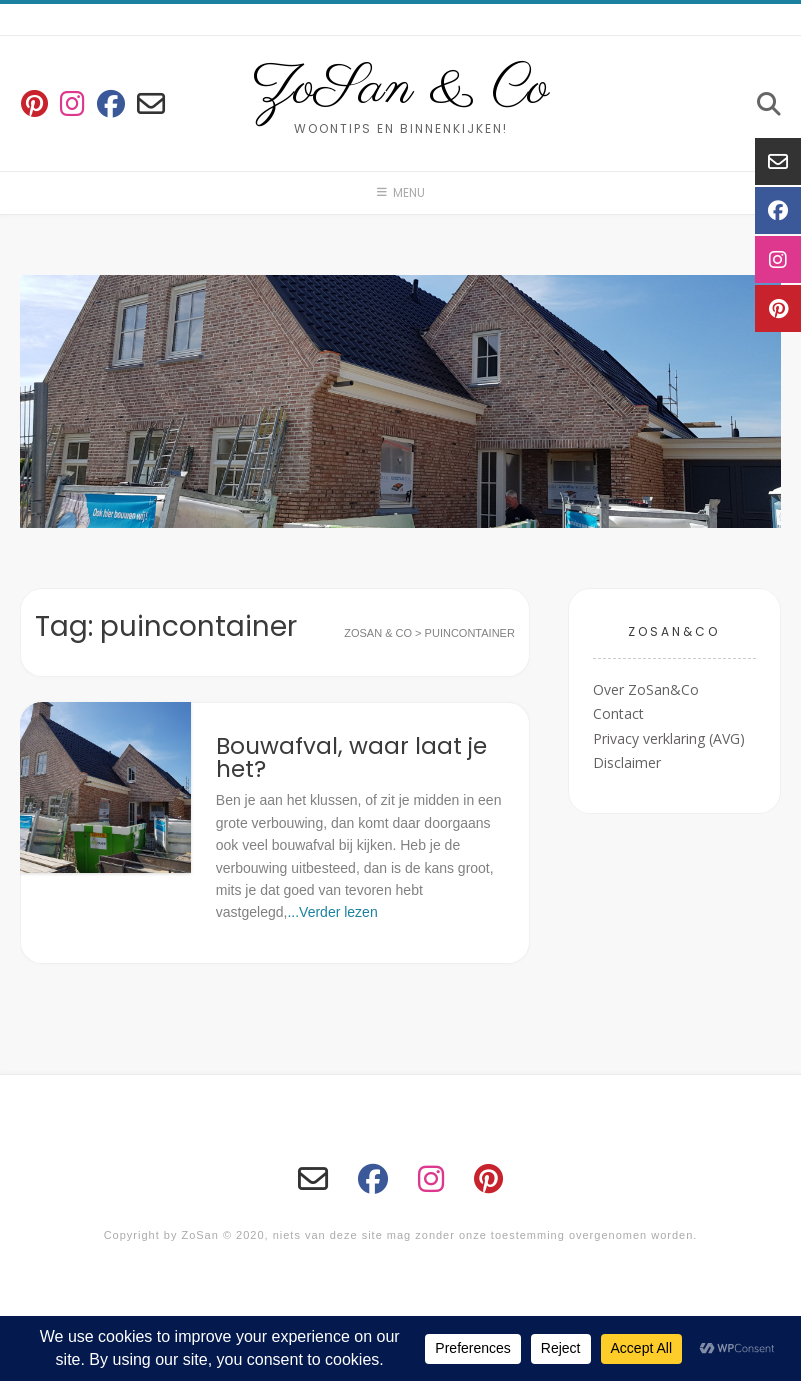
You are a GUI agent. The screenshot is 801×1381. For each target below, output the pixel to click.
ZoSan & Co (400, 89)
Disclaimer (627, 762)
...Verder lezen (332, 912)
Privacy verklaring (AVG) (669, 738)
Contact (618, 713)
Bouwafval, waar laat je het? (351, 757)
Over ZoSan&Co (646, 689)
